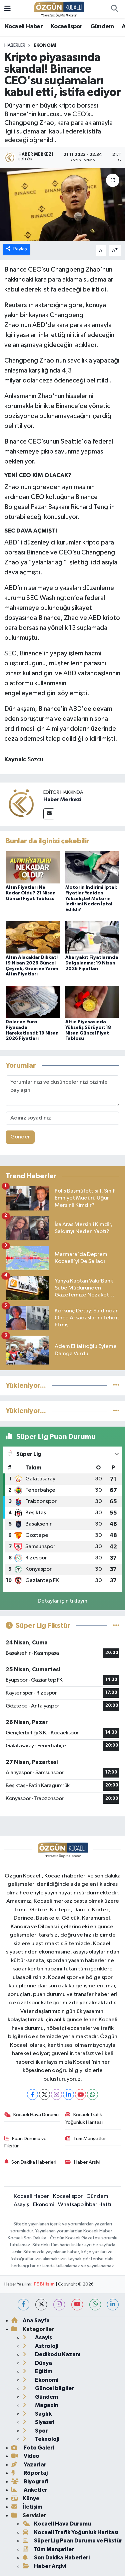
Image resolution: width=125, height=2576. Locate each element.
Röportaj (29, 2473)
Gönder (20, 1137)
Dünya (37, 2363)
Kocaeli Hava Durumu (31, 2114)
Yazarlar (28, 2464)
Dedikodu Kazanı (52, 2354)
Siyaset (39, 2422)
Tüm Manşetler (85, 2138)
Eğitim (37, 2371)
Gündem (102, 27)
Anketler (29, 2490)
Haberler (14, 45)
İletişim (26, 2507)
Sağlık (37, 2414)
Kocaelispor (66, 27)
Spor (35, 2431)
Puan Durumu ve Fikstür (25, 2142)
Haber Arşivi (82, 2162)
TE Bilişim (44, 2284)
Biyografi (29, 2481)
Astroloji (40, 2346)
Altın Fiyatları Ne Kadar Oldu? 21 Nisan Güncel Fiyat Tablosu (31, 893)
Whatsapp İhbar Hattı (84, 2204)
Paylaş (16, 248)
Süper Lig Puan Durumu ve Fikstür (72, 2540)
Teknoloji (41, 2439)
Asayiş (21, 2204)
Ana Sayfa (30, 2320)
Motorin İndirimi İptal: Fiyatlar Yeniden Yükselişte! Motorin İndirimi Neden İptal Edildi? (91, 898)
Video (25, 2456)
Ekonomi (45, 45)
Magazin (40, 2405)
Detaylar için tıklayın (62, 1601)
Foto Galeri (32, 2448)
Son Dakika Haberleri (30, 2162)
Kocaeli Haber (24, 27)
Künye (25, 2498)
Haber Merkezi (62, 799)
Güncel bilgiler (48, 2388)
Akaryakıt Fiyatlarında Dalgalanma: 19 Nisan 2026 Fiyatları (91, 963)
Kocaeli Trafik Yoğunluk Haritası (84, 2118)
